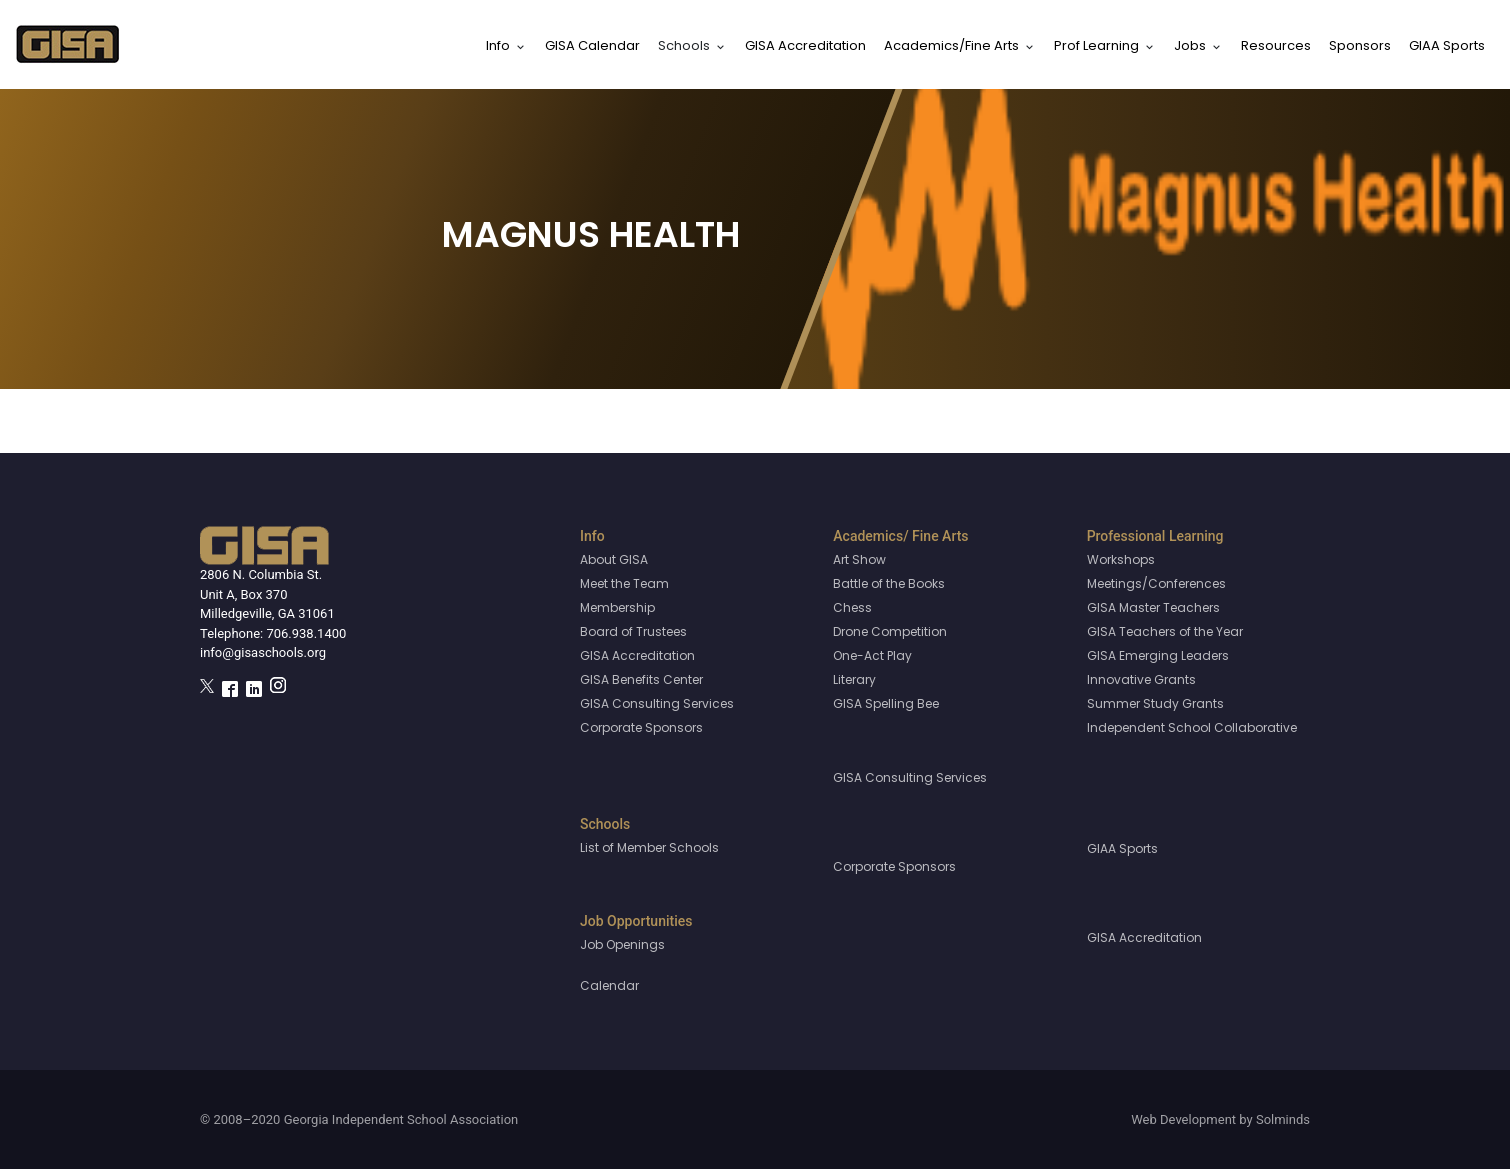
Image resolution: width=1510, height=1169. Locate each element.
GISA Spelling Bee (886, 703)
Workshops (1121, 559)
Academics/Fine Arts (951, 45)
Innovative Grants (1141, 679)
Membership (617, 607)
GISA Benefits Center (641, 679)
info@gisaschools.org (263, 652)
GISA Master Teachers (1153, 607)
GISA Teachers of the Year (1165, 631)
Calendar (609, 985)
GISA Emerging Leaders (1158, 655)
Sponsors (1360, 45)
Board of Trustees (633, 631)
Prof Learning (1096, 45)
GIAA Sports (1447, 45)
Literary (854, 679)
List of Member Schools (649, 847)
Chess (852, 607)
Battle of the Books (889, 583)
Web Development (1183, 1119)
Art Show (859, 559)
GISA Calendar (592, 45)
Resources (1276, 45)
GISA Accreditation (805, 45)
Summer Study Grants (1155, 703)
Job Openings (622, 944)
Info (498, 45)
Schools (684, 45)
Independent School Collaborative (1192, 727)
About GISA (614, 559)
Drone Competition (890, 631)
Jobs (1190, 45)
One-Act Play (872, 655)
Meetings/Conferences (1156, 583)
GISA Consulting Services (657, 703)
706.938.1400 (306, 633)
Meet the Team (624, 583)
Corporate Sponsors (641, 727)
